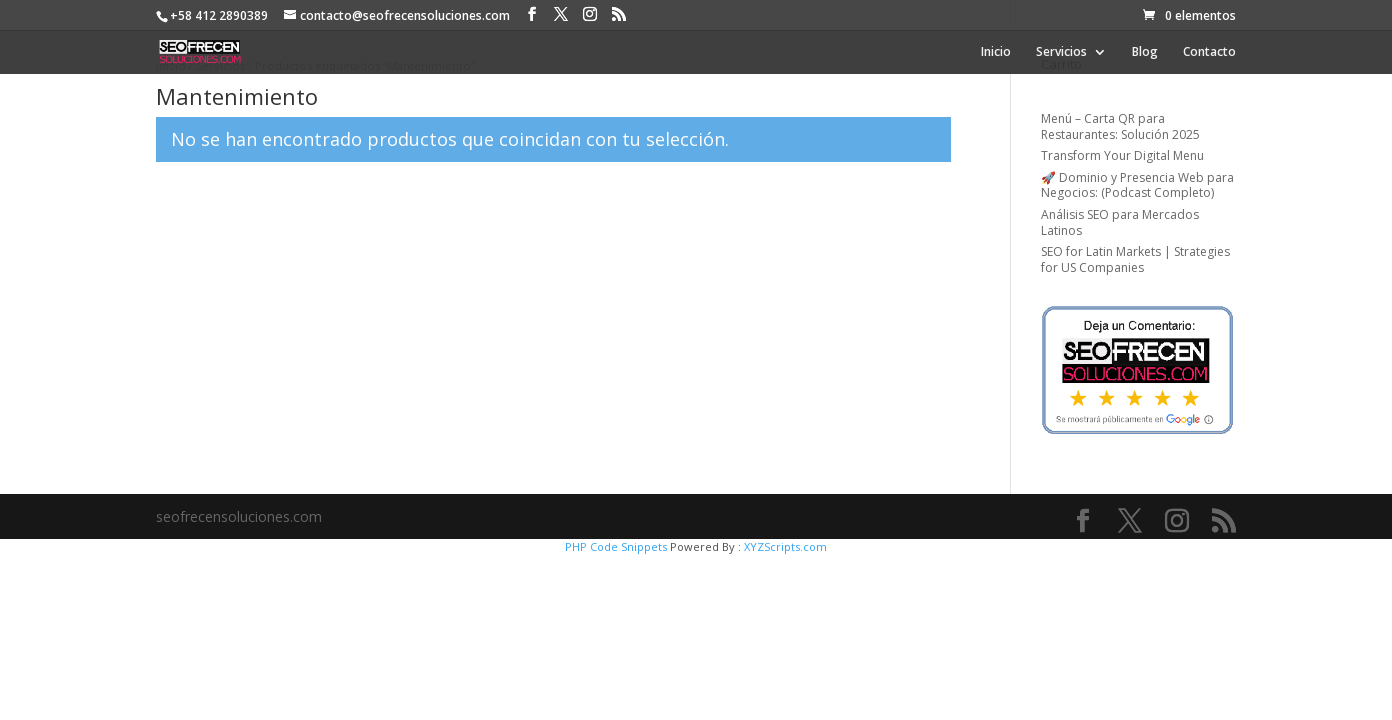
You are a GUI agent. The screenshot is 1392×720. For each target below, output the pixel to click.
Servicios (1061, 52)
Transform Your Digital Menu (1122, 155)
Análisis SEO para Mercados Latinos (1120, 222)
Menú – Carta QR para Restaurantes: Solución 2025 (1120, 126)
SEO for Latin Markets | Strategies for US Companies (1135, 259)
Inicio (996, 52)
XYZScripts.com (785, 546)
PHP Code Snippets (616, 546)
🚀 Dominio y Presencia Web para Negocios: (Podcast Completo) (1137, 185)
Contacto (1209, 52)
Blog (1145, 52)
